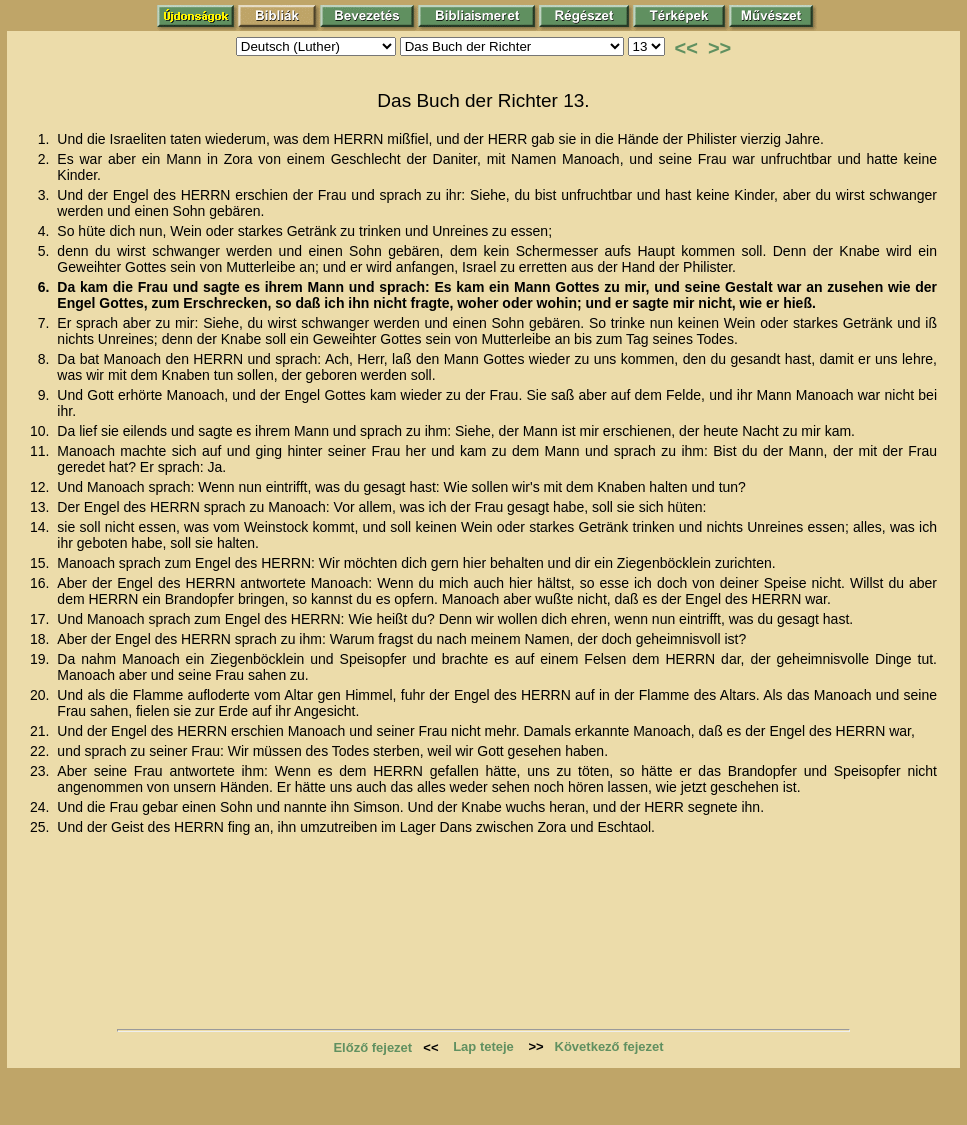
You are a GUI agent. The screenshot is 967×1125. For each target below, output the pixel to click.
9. (46, 395)
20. (41, 695)
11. (41, 451)
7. (46, 323)
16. (41, 583)
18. (41, 639)
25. (41, 827)
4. (46, 231)
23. (41, 771)
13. (41, 507)
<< (686, 48)
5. (46, 251)
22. (41, 751)
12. (41, 487)
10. (41, 431)
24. (41, 807)
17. (41, 619)
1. (46, 139)
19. (41, 659)
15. (41, 563)
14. (41, 527)
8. (46, 359)
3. (46, 195)
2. (46, 159)
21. (41, 731)
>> (719, 48)
